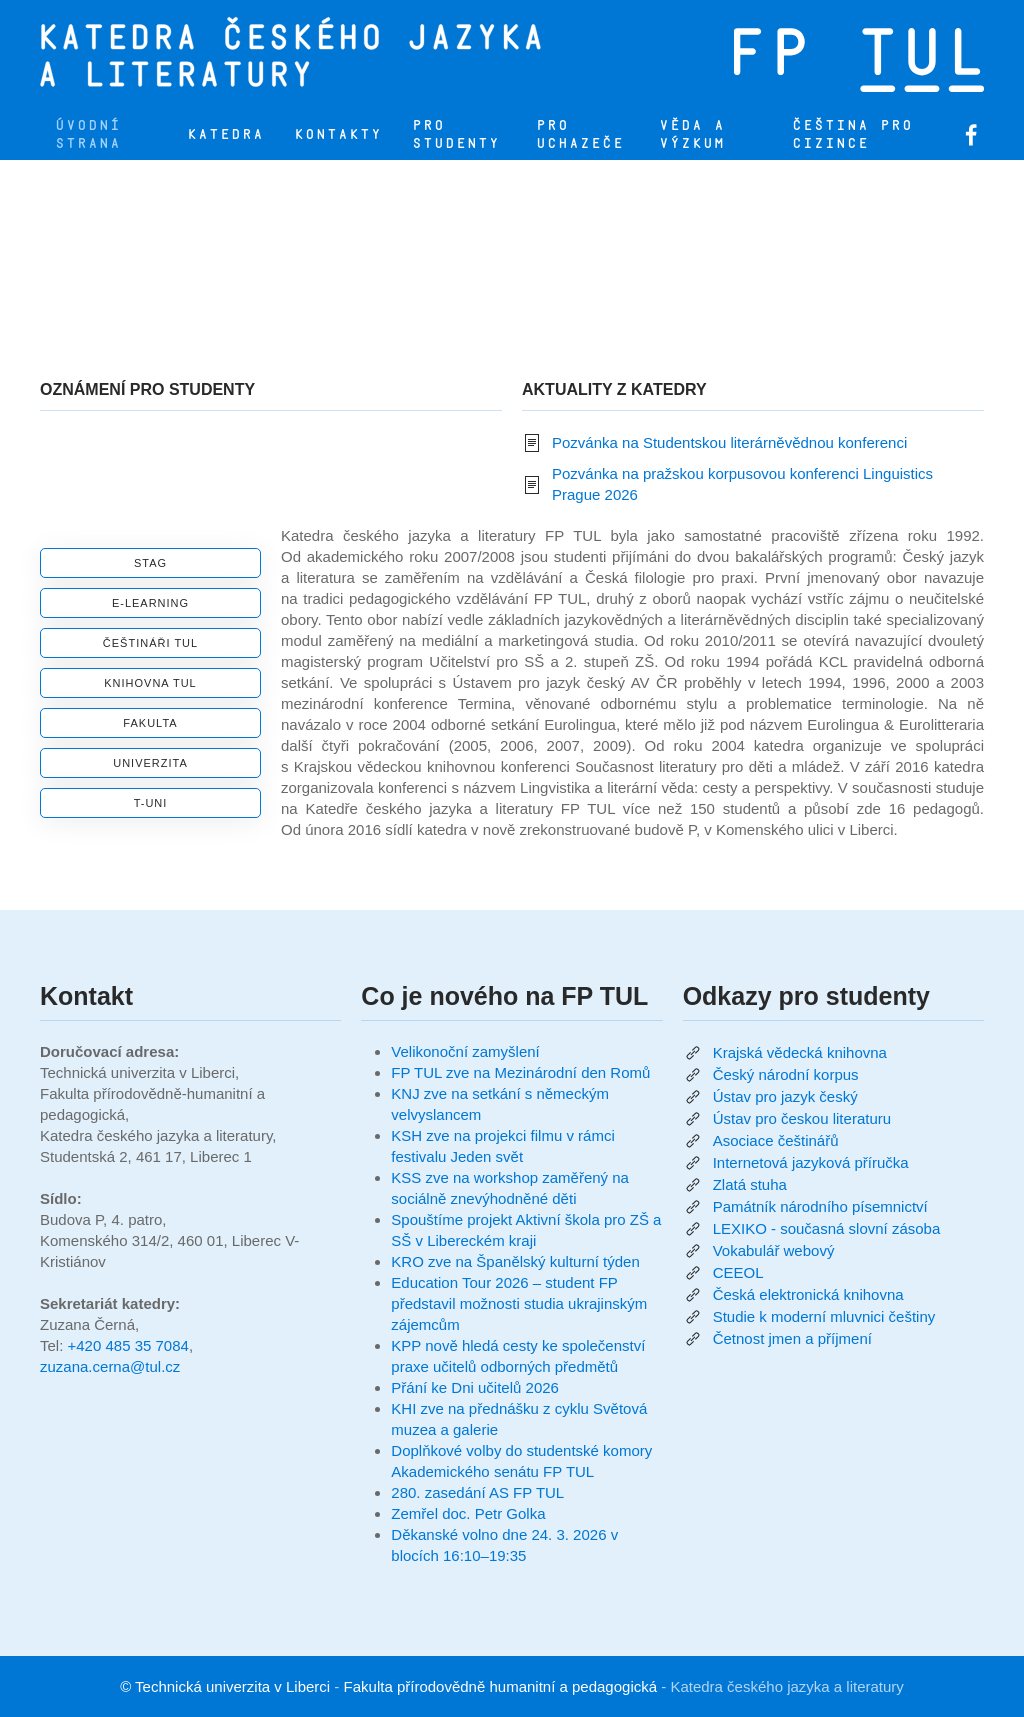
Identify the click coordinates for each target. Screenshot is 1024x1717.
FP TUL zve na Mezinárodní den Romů (520, 1072)
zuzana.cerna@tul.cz (110, 1366)
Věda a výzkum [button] (692, 134)
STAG (150, 563)
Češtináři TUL (150, 643)
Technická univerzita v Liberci (232, 1686)
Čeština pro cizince (852, 134)
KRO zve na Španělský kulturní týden (515, 1261)
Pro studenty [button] (456, 134)
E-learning (150, 603)
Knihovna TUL (150, 683)
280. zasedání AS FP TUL (477, 1492)
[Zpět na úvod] (375, 55)
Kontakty (338, 134)
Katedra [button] (225, 134)
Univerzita (150, 763)
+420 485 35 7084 (128, 1345)
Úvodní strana (88, 134)
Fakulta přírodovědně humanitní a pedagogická (501, 1686)
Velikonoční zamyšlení (465, 1051)
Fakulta (150, 723)
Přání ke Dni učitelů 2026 (475, 1387)
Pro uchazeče (580, 134)
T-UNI (151, 803)
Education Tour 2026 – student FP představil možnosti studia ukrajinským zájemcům (519, 1303)
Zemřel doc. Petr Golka (468, 1513)
